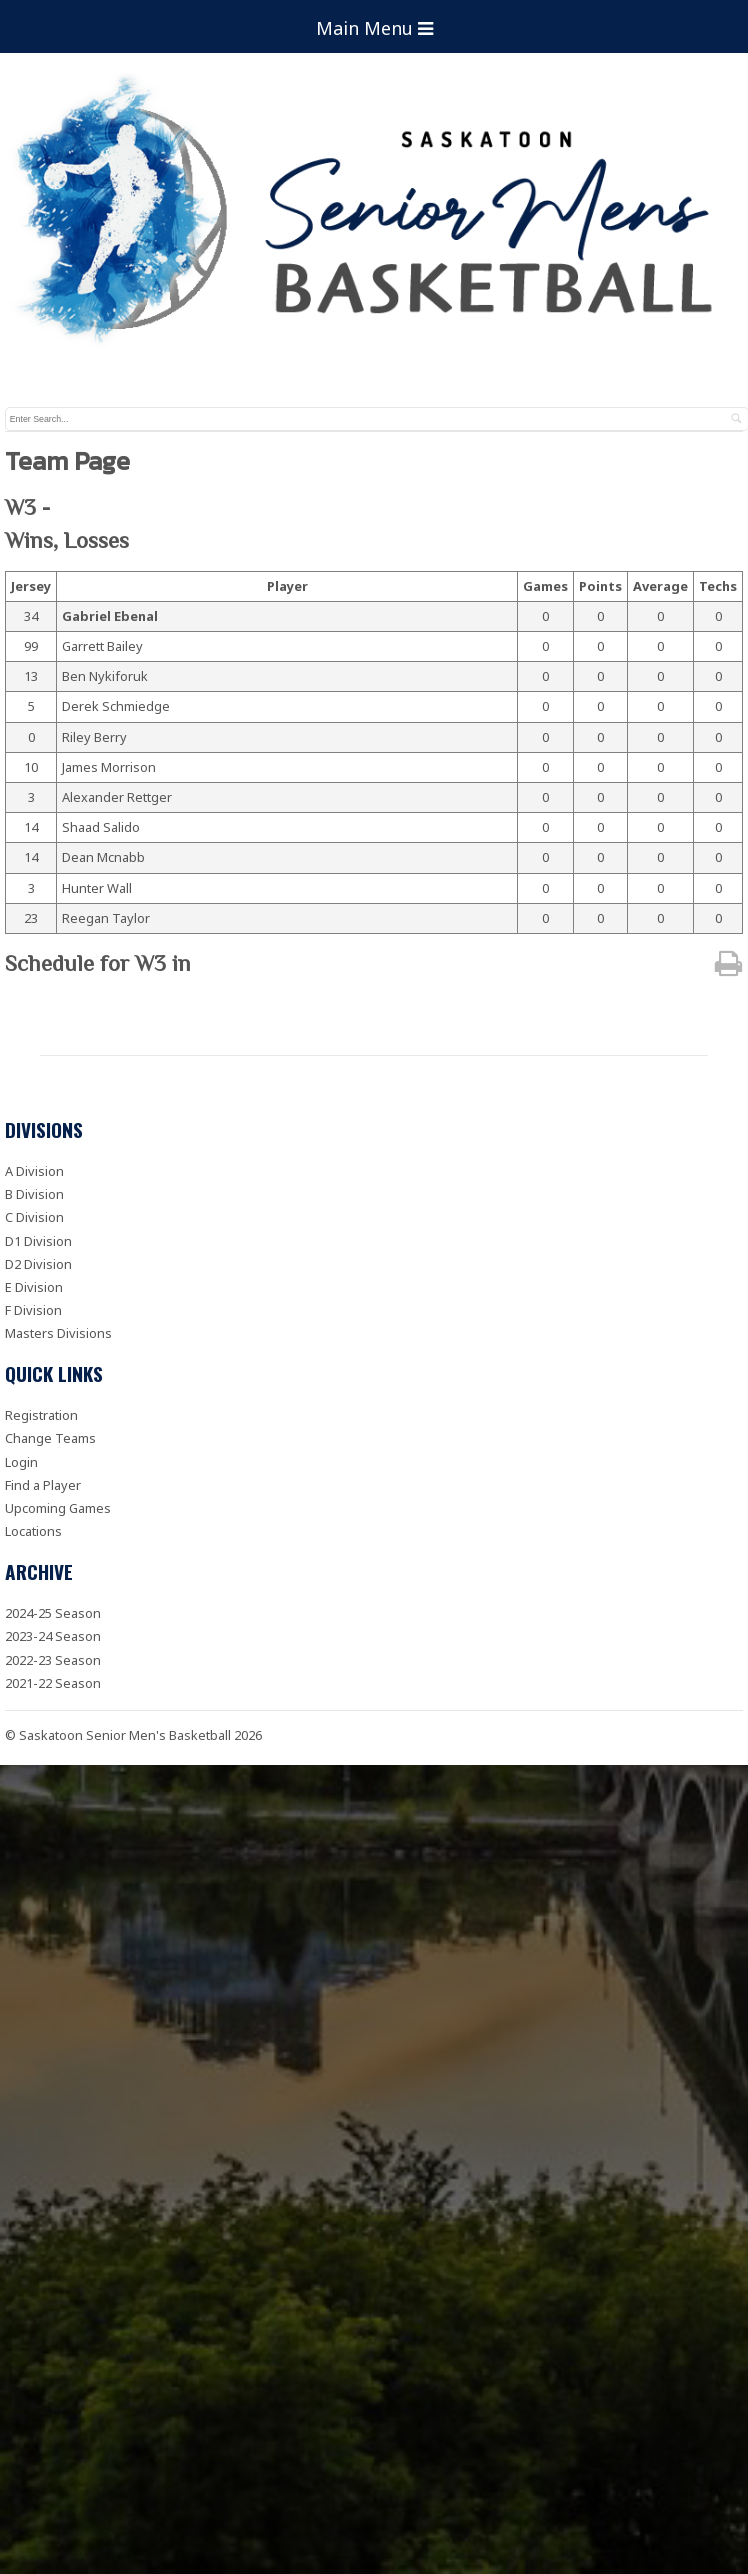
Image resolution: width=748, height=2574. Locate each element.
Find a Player (43, 1485)
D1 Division (38, 1241)
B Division (34, 1194)
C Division (34, 1217)
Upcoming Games (58, 1508)
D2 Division (38, 1264)
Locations (33, 1531)
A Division (34, 1171)
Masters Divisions (58, 1333)
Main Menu (374, 28)
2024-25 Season (53, 1613)
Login (21, 1462)
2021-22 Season (53, 1683)
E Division (34, 1287)
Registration (41, 1415)
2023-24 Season (53, 1636)
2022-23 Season (53, 1660)
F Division (33, 1310)
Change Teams (50, 1438)
